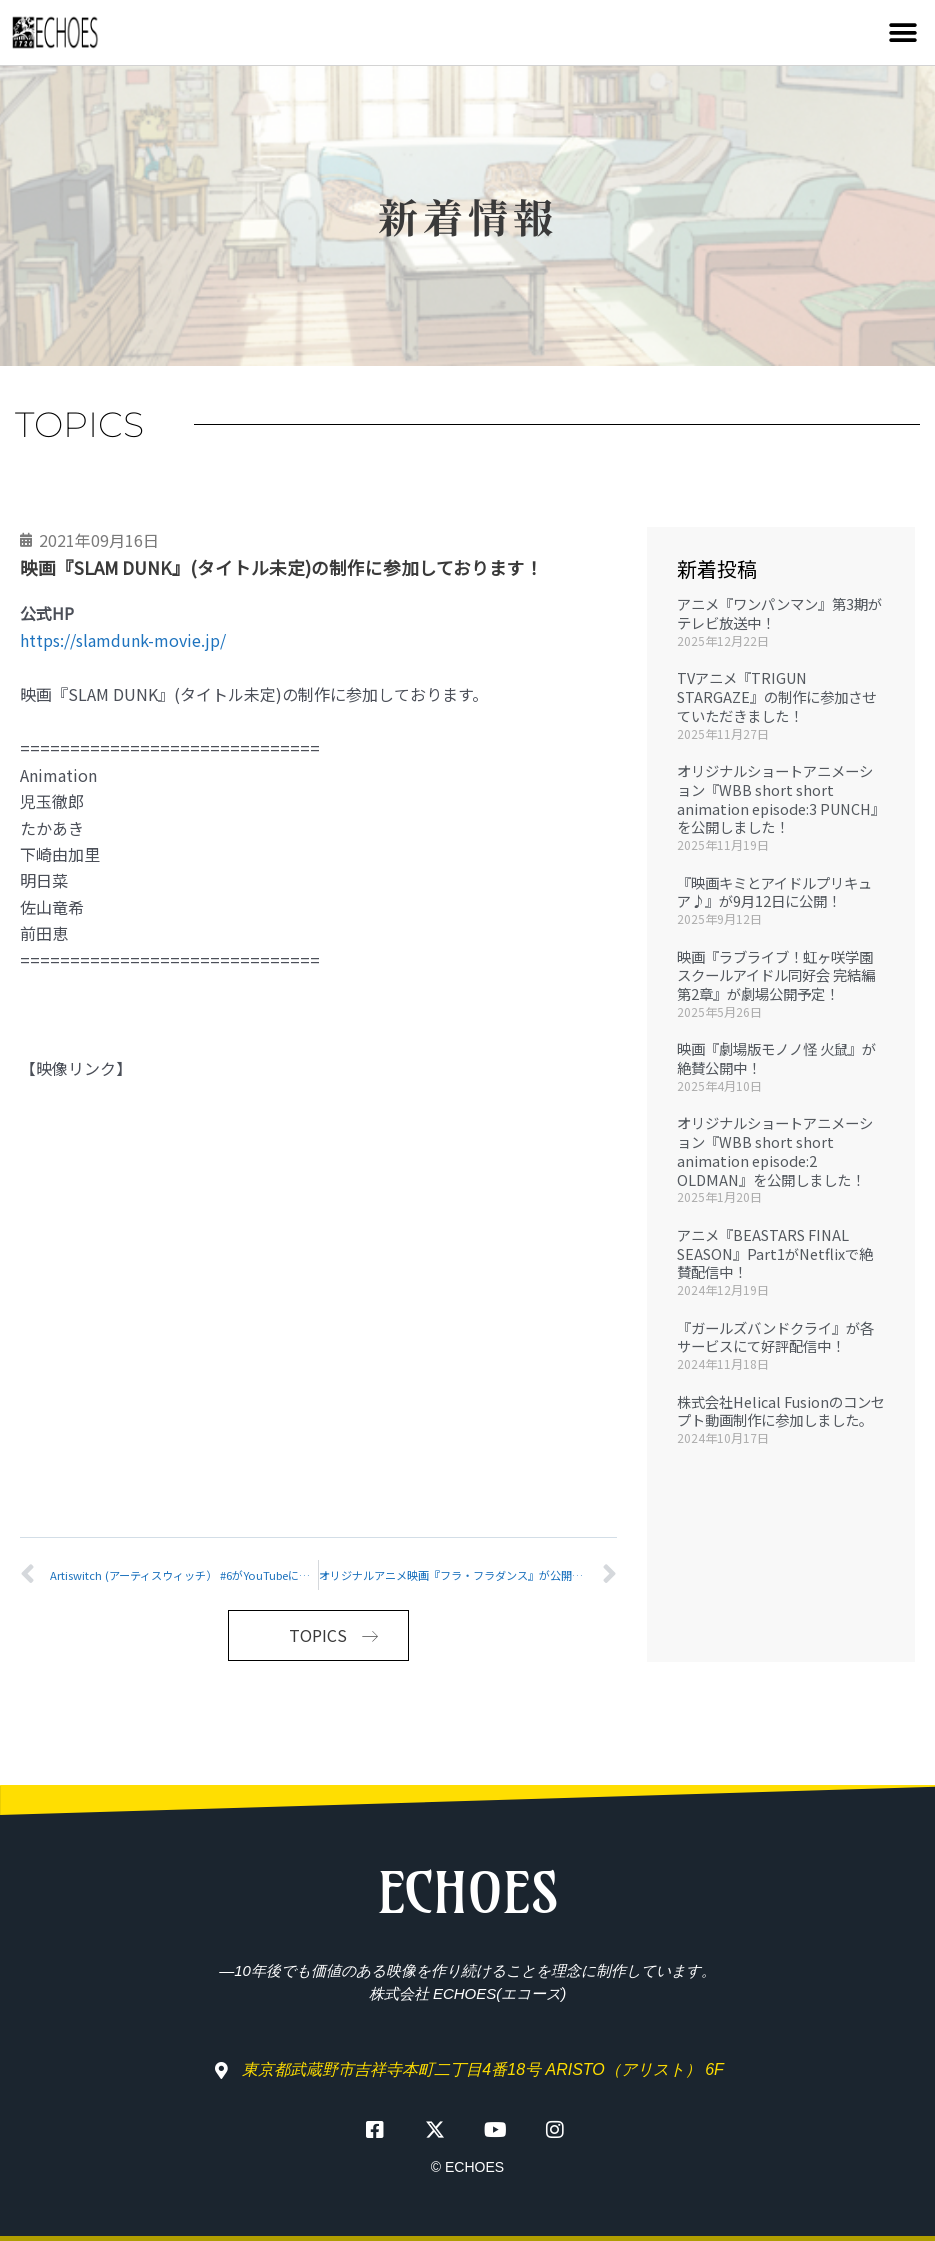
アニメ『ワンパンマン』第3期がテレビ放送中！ (779, 613)
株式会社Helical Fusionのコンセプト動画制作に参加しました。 (781, 1411)
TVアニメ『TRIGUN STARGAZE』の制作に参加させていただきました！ (776, 696)
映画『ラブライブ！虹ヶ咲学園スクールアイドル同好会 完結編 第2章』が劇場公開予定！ (776, 975)
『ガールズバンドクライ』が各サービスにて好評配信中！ (775, 1337)
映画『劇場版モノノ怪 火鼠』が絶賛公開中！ (776, 1058)
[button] (902, 32)
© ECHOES (467, 2167)
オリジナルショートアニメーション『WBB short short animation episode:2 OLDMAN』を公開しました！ (775, 1150)
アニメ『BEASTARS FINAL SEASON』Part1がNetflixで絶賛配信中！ (775, 1253)
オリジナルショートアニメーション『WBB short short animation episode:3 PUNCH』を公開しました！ (781, 798)
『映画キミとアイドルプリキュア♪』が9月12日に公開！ (774, 892)
